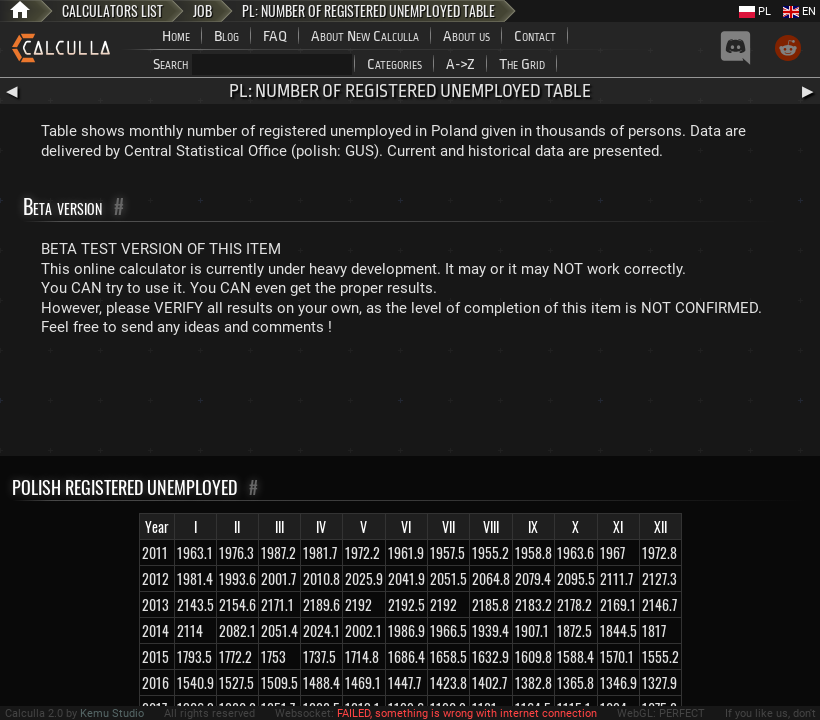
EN (799, 11)
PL (755, 11)
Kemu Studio (112, 713)
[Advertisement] (410, 401)
